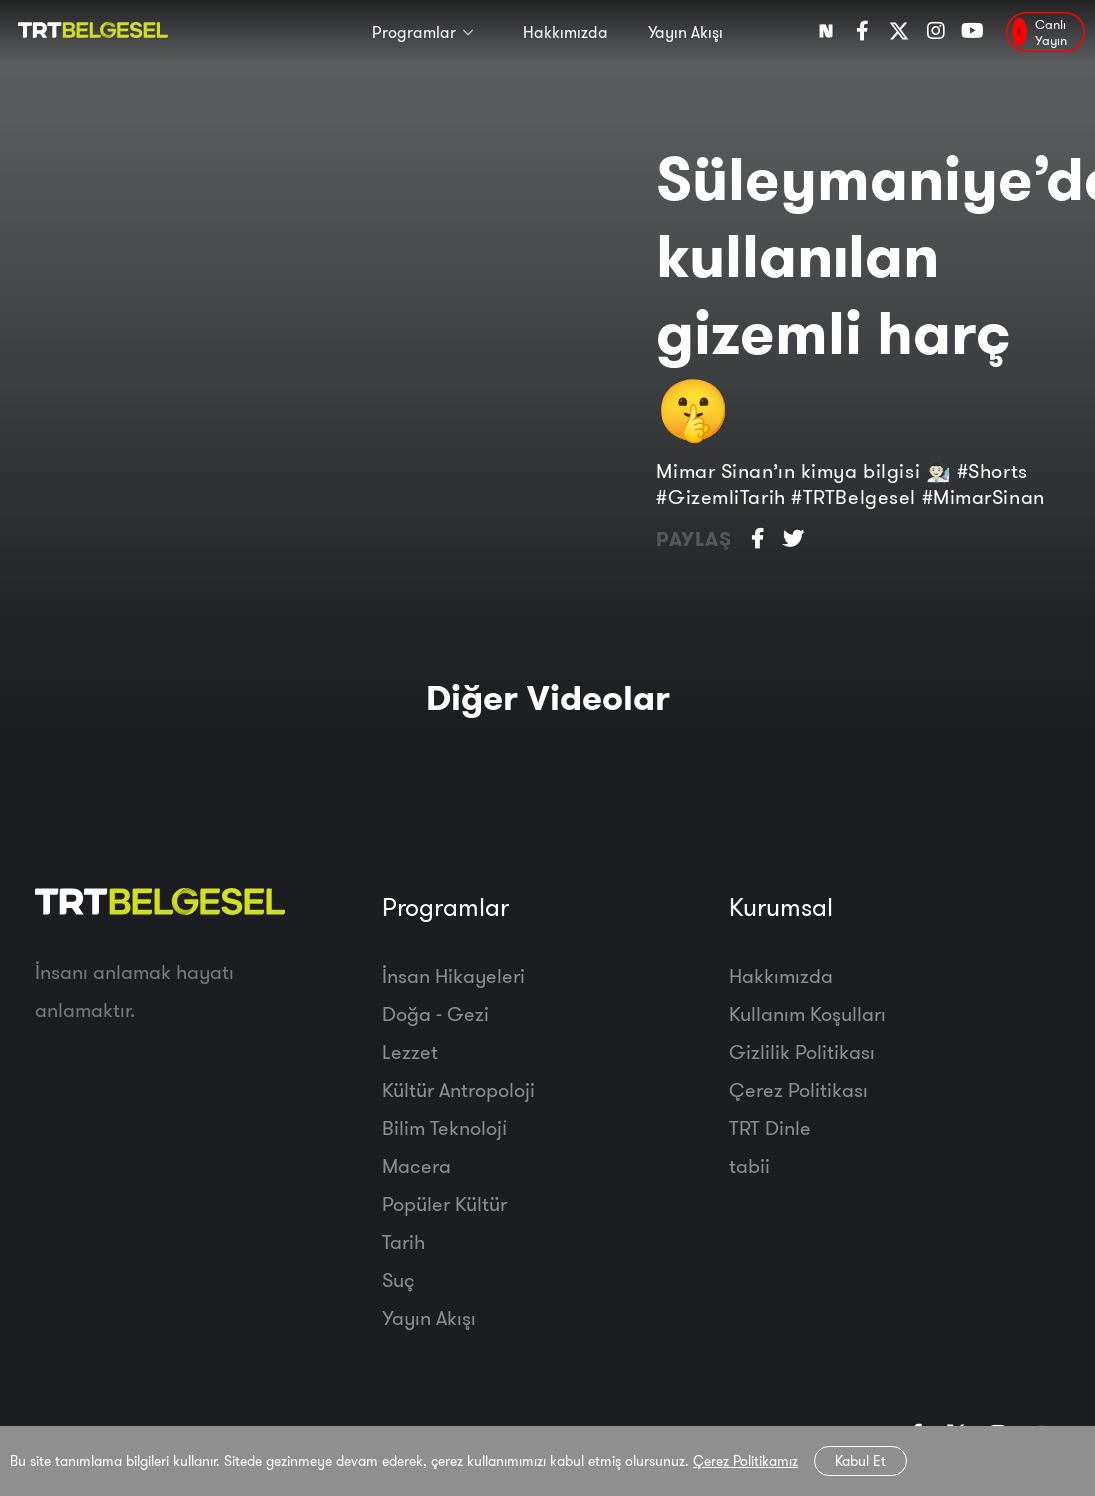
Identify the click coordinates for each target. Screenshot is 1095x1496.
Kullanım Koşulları (807, 1013)
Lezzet (410, 1051)
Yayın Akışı (685, 32)
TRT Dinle (770, 1127)
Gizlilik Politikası (802, 1051)
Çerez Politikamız (745, 1461)
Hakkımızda (565, 32)
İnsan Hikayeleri (453, 975)
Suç (398, 1279)
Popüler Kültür (444, 1203)
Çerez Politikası (798, 1089)
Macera (416, 1165)
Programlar (414, 32)
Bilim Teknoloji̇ (444, 1127)
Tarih (403, 1241)
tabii (749, 1165)
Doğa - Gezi (435, 1013)
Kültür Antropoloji (458, 1089)
